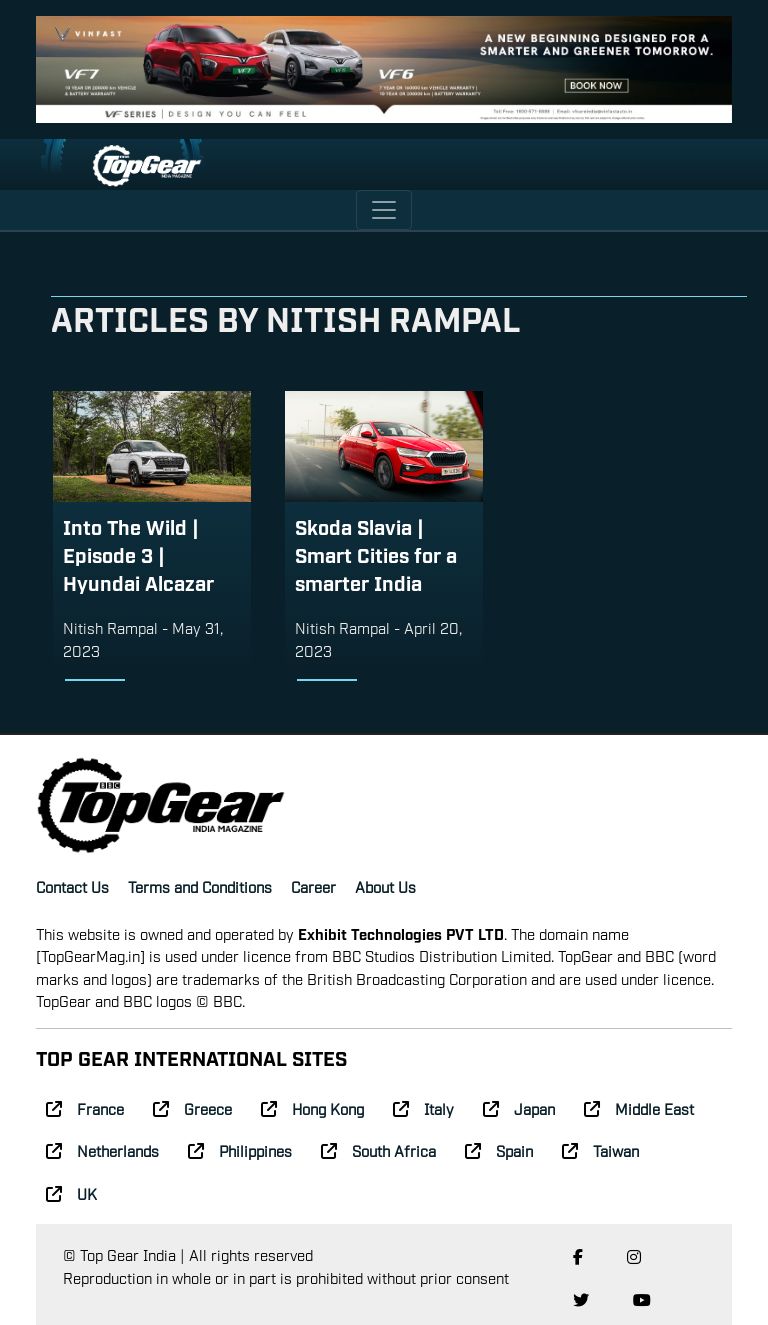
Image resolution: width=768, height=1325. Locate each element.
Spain (499, 1150)
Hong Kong (312, 1108)
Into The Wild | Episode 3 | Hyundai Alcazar (138, 554)
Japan (519, 1108)
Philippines (240, 1150)
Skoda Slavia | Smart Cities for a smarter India (376, 554)
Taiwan (600, 1150)
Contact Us (72, 886)
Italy (423, 1108)
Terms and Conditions (200, 886)
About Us (385, 886)
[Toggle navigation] (384, 210)
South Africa (378, 1150)
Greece (192, 1108)
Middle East (639, 1108)
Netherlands (102, 1150)
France (85, 1108)
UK (71, 1193)
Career (313, 886)
